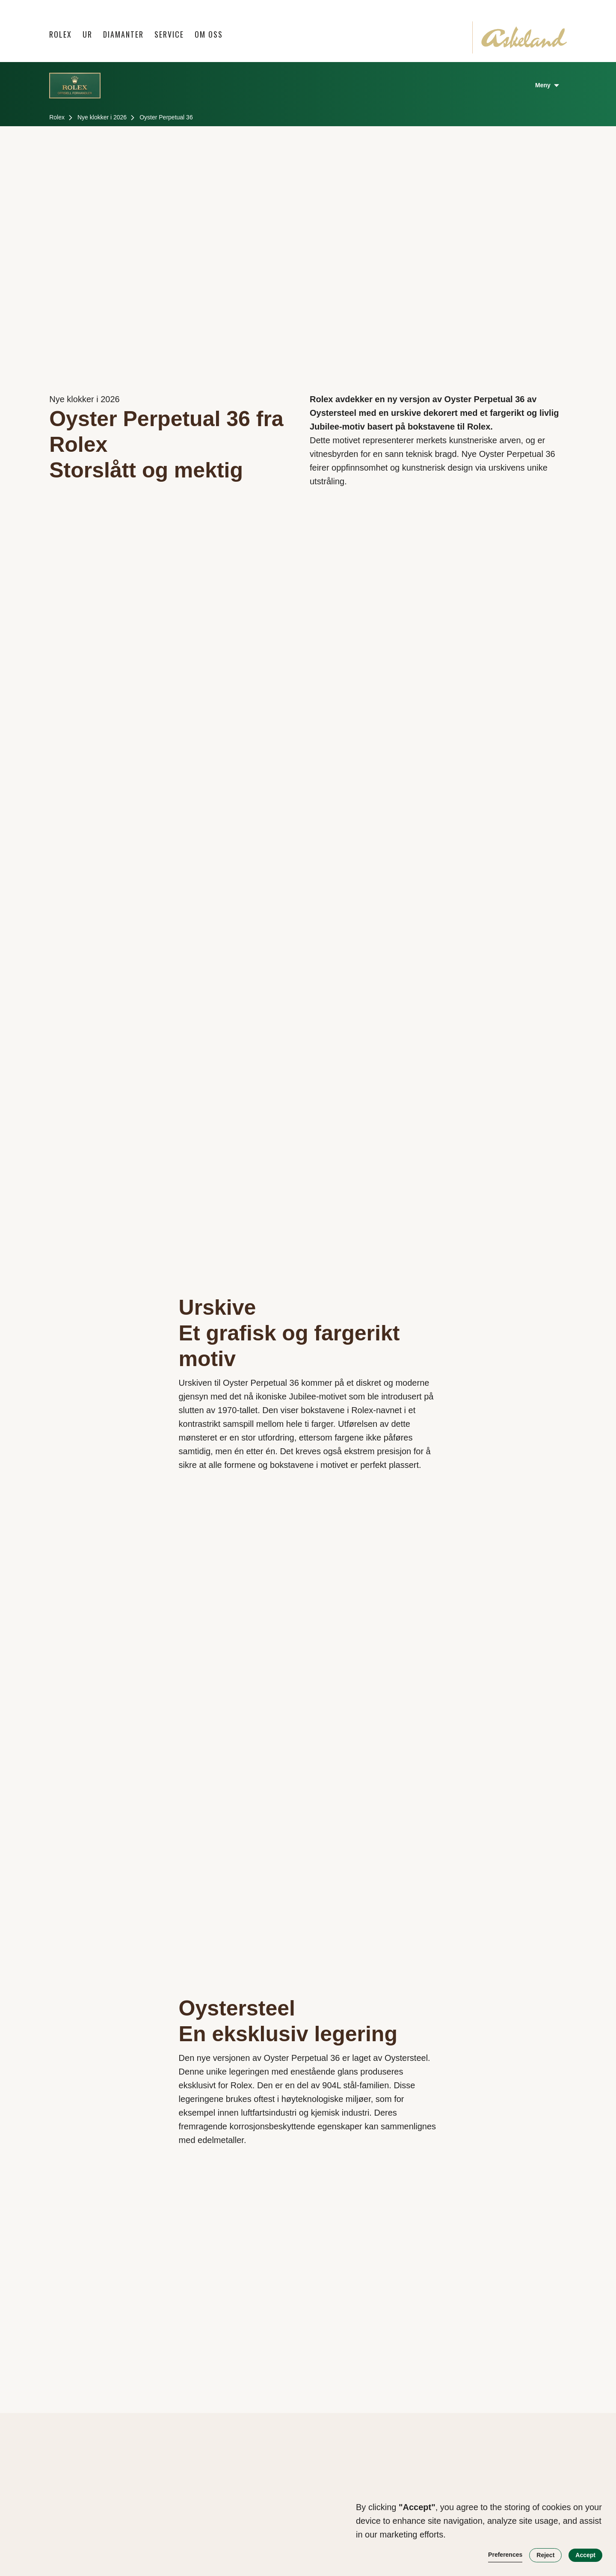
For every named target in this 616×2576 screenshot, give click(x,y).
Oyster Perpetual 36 (166, 117)
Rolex (60, 34)
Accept (585, 2555)
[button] (87, 34)
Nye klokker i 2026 (102, 117)
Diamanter (123, 34)
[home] (524, 37)
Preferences (505, 2554)
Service (169, 34)
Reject (545, 2555)
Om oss (209, 34)
